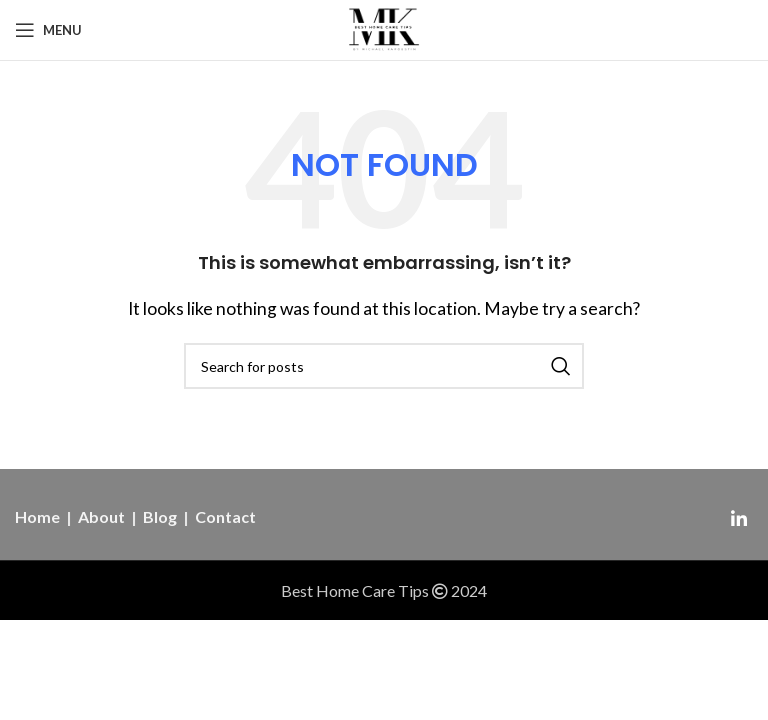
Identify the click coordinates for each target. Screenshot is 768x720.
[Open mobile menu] (48, 30)
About (101, 516)
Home (37, 516)
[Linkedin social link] (739, 519)
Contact (225, 516)
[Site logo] (384, 27)
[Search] (384, 366)
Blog (160, 516)
